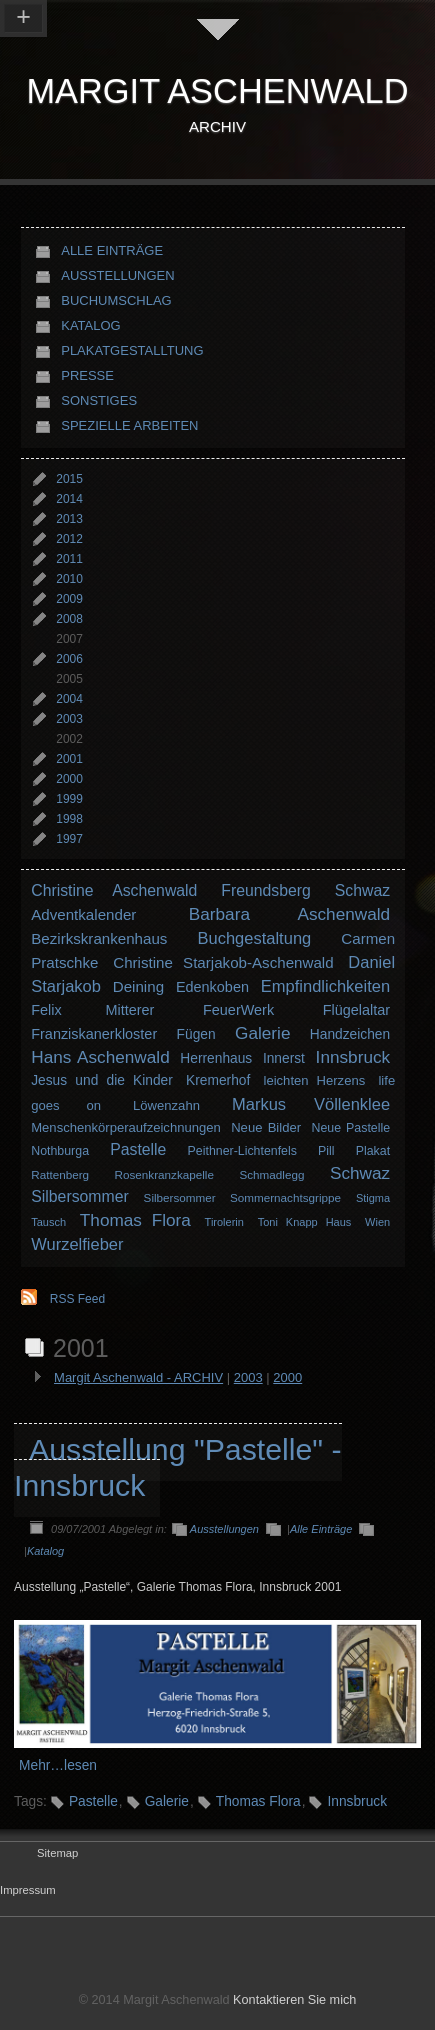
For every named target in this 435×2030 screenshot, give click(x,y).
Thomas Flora (135, 1220)
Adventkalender (83, 914)
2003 (69, 719)
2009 (69, 599)
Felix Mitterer (92, 1010)
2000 (69, 779)
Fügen (196, 1034)
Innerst (284, 1058)
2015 (69, 479)
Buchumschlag (116, 300)
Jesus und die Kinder (102, 1080)
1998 (69, 819)
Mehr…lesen (58, 1765)
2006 (69, 659)
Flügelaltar (356, 1010)
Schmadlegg (271, 1174)
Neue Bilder (266, 1127)
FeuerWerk (238, 1010)
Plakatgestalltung (132, 350)
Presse (87, 375)
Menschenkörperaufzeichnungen (126, 1127)
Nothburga (60, 1151)
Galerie (262, 1033)
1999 (69, 799)
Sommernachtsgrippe (285, 1197)
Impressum (28, 1890)
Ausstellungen (117, 275)
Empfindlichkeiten (325, 986)
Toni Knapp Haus (305, 1222)
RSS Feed (77, 1299)
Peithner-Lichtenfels (242, 1151)
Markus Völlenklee (311, 1104)
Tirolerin (224, 1222)
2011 (69, 559)
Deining (138, 986)
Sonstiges (99, 400)
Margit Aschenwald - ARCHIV (138, 1377)
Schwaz (362, 890)
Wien (377, 1222)
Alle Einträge (112, 250)
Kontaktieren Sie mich (294, 2000)
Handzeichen (350, 1034)
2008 (69, 619)
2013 (69, 519)
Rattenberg (60, 1174)
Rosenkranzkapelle (164, 1174)
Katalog (90, 325)
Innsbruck (353, 1057)
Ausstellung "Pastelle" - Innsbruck (178, 1467)
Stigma (373, 1198)
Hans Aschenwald (100, 1057)
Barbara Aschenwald (289, 914)
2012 (69, 539)
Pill (326, 1151)
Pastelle (138, 1149)
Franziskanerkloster (94, 1034)
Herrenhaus (216, 1058)
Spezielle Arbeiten (129, 425)
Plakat (373, 1151)
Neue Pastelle (350, 1128)
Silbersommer (80, 1196)
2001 (69, 759)
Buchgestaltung (254, 938)
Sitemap (57, 1853)
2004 (69, 699)
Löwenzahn (166, 1105)
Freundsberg (266, 890)
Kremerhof (218, 1080)
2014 (69, 499)
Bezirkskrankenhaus (99, 938)
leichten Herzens (315, 1080)
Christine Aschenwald (114, 890)
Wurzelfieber (77, 1244)
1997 (69, 839)
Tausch (48, 1222)
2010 (69, 579)
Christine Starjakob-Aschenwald (223, 962)
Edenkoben (212, 987)
